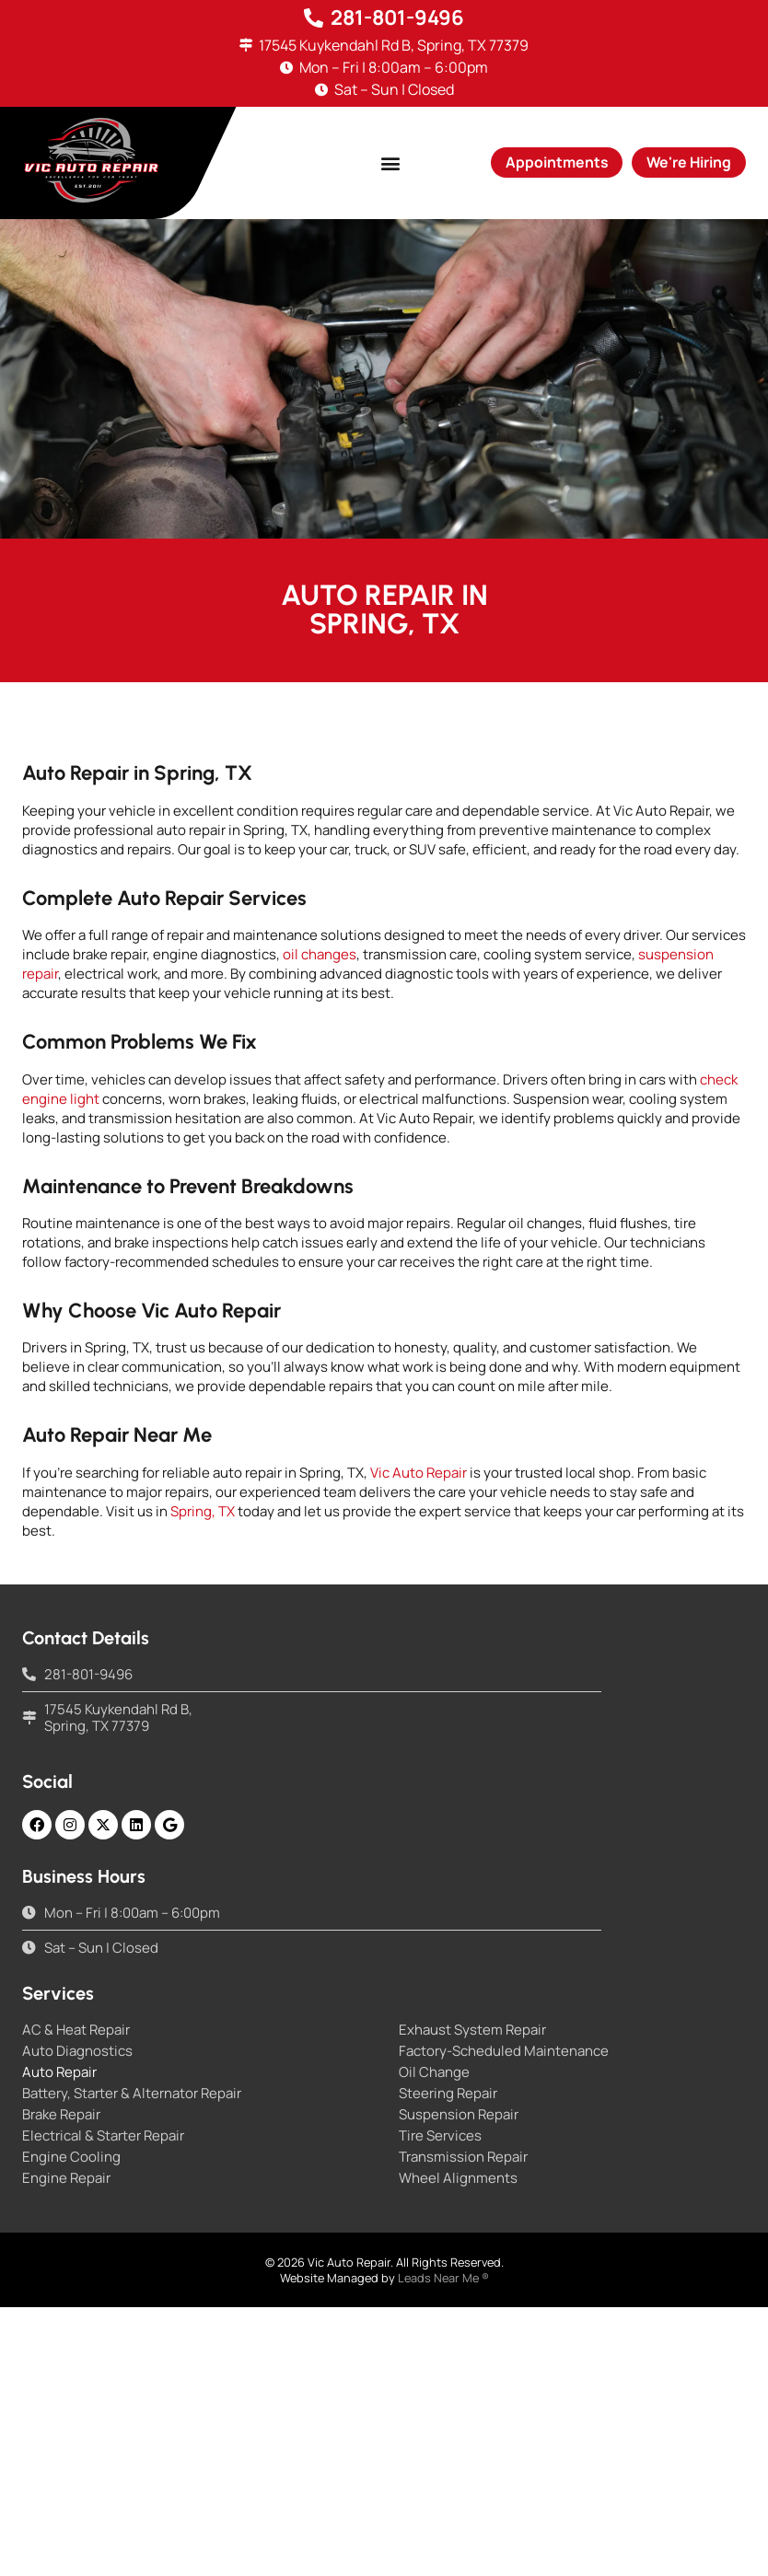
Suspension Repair (458, 2114)
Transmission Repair (463, 2157)
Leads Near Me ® (443, 2277)
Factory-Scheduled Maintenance (504, 2051)
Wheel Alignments (458, 2178)
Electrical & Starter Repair (103, 2136)
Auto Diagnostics (77, 2051)
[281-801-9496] (314, 18)
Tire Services (440, 2136)
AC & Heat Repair (76, 2030)
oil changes (319, 954)
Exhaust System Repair (472, 2030)
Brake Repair (61, 2114)
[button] (389, 162)
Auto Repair (59, 2072)
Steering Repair (448, 2093)
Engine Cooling (71, 2157)
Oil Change (434, 2072)
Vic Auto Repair (418, 1472)
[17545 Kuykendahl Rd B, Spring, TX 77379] (246, 45)
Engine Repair (66, 2178)
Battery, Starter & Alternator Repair (131, 2093)
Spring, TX (202, 1511)
